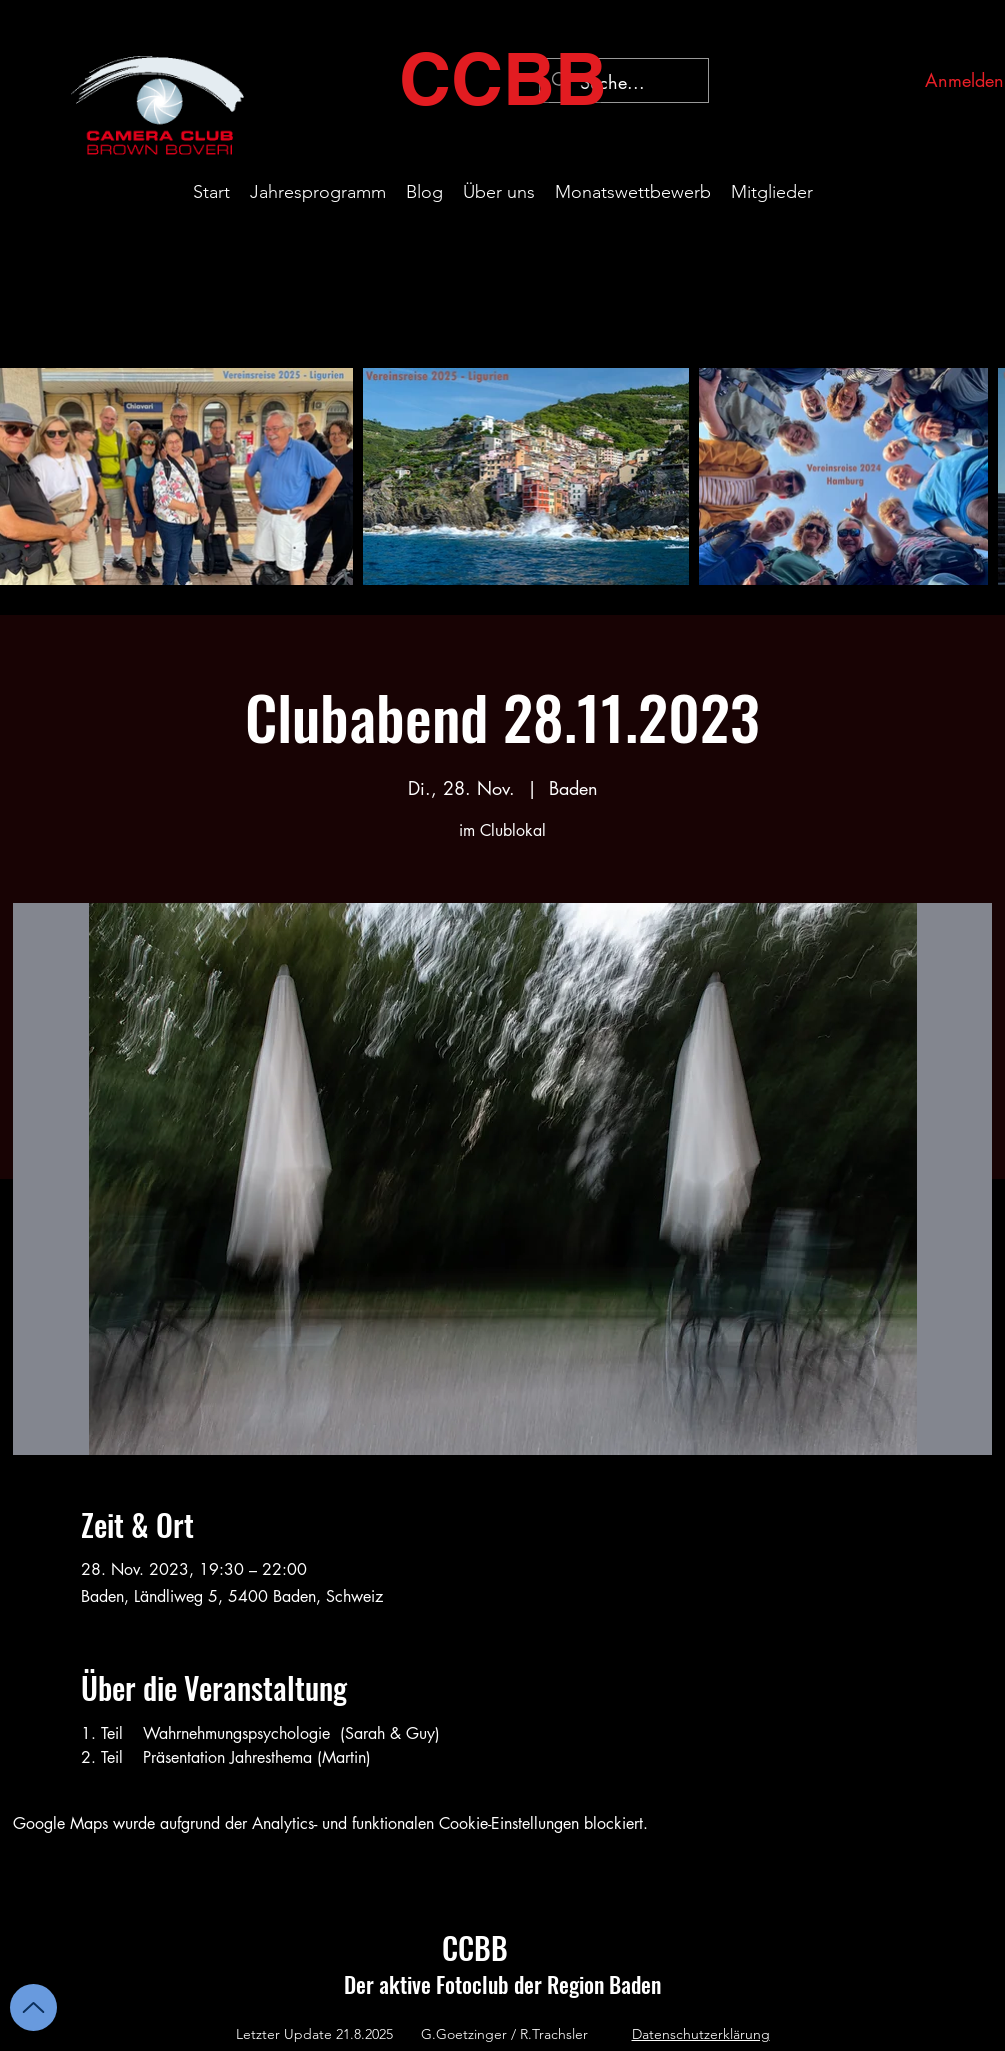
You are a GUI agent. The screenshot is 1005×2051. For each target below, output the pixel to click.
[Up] (33, 2007)
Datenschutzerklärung (701, 2034)
